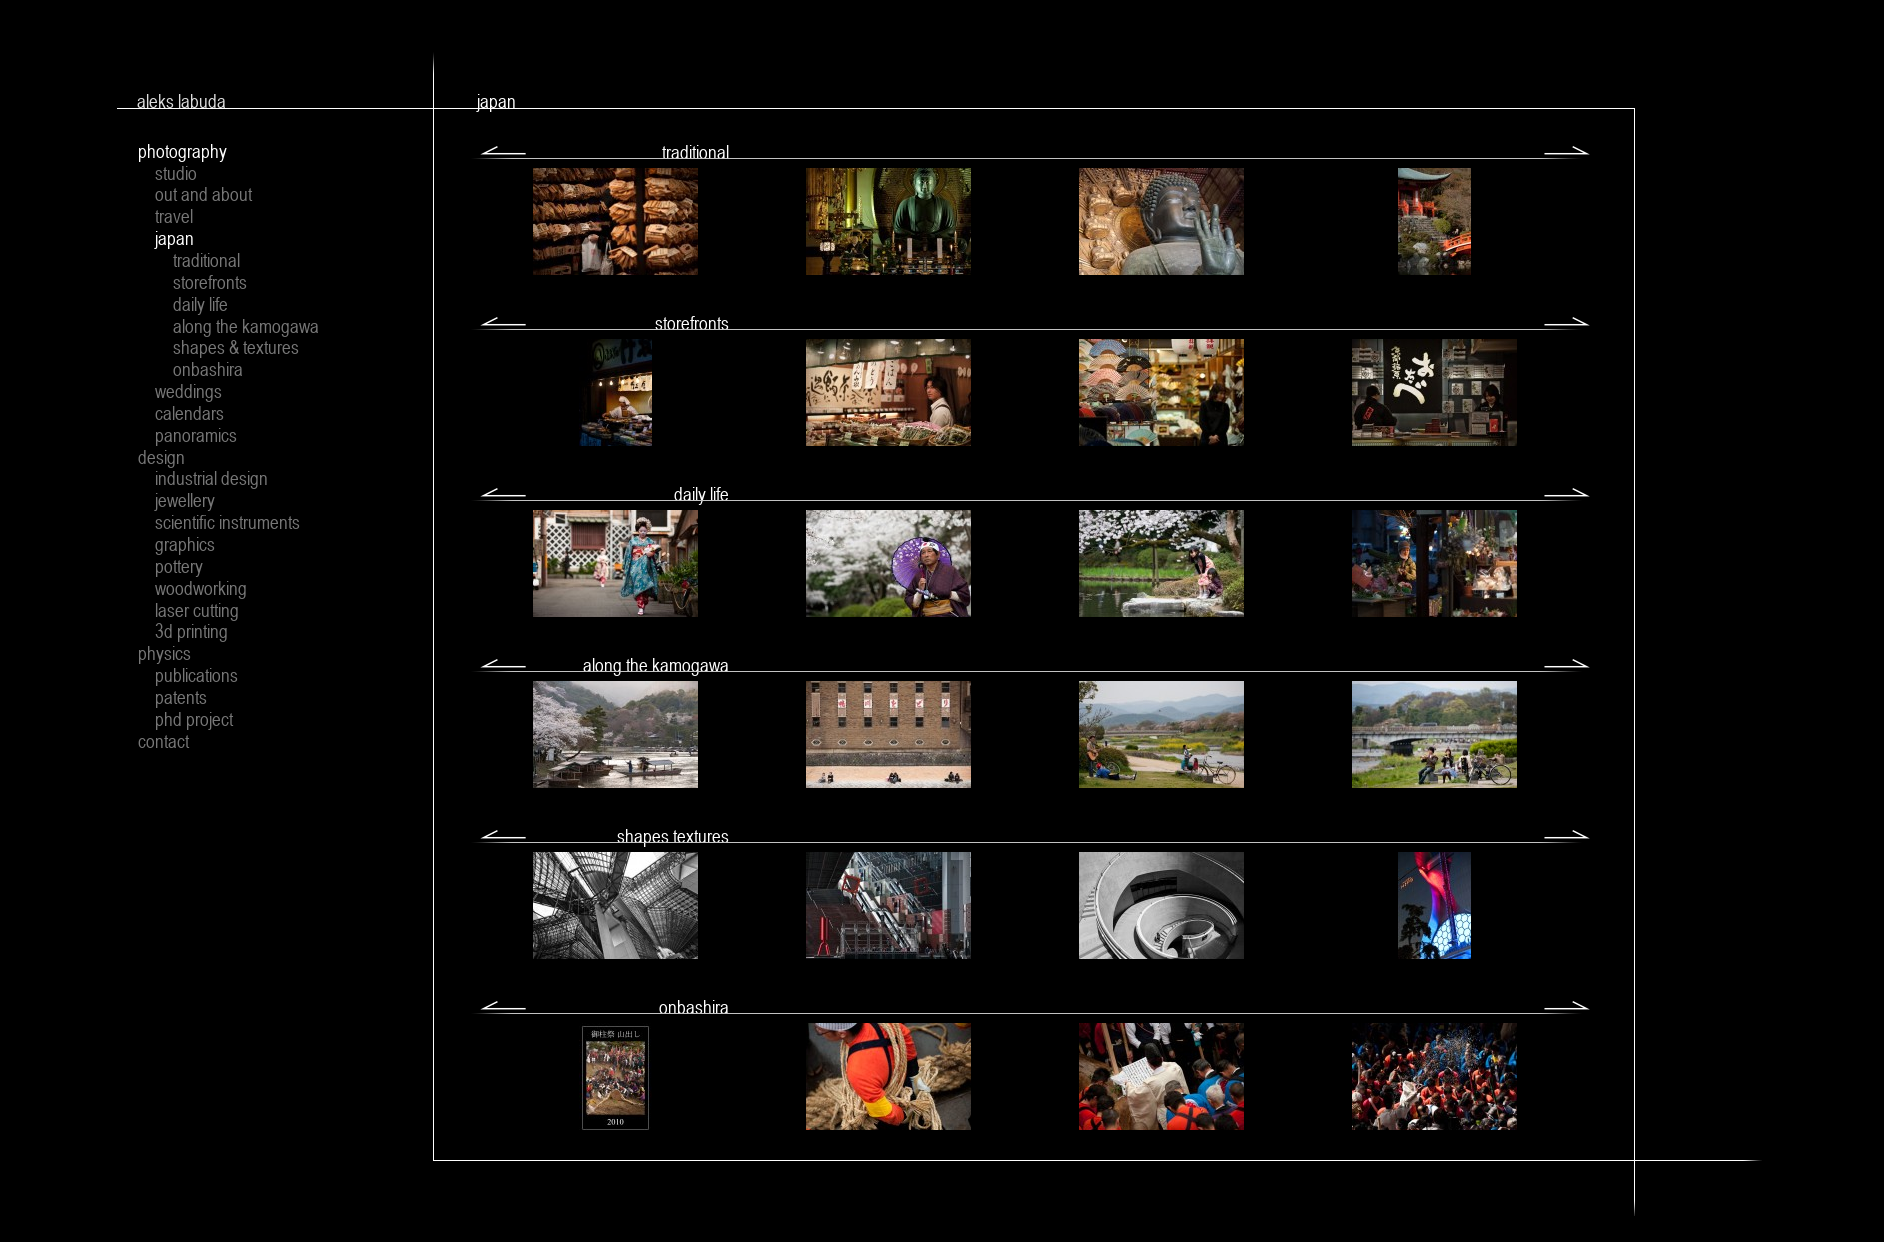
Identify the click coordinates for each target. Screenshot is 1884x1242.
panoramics (196, 435)
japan (174, 238)
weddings (188, 391)
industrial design (211, 478)
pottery (179, 566)
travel (174, 216)
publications (196, 675)
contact (163, 741)
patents (181, 697)
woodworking (201, 588)
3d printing (191, 631)
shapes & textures (236, 347)
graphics (185, 544)
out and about (203, 194)
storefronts (210, 282)
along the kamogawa (246, 326)
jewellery (185, 500)
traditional (206, 260)
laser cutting (197, 610)
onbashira (208, 369)
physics (164, 653)
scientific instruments (227, 522)
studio (176, 173)
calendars (189, 413)
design (161, 457)
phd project (194, 719)
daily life (200, 304)
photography (182, 151)
